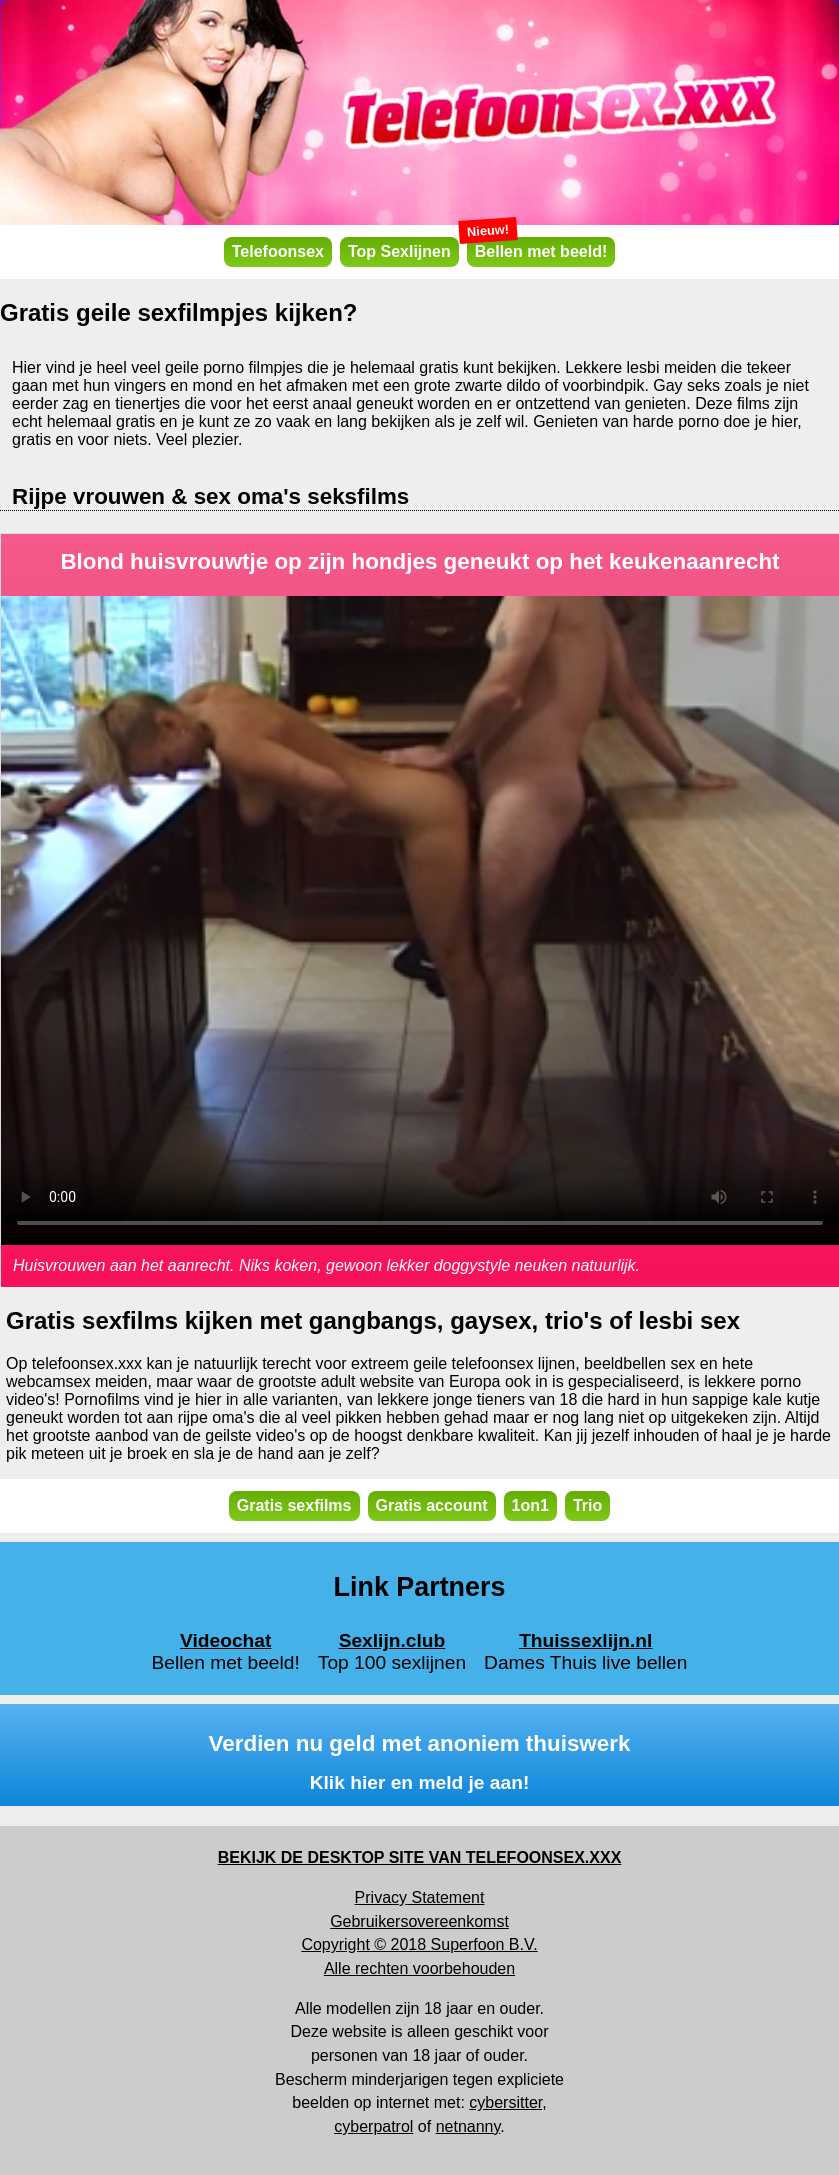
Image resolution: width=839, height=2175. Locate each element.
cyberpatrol (373, 2126)
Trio (587, 1505)
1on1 (530, 1505)
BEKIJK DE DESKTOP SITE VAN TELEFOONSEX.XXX (420, 1857)
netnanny (468, 2126)
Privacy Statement (420, 1897)
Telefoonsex (278, 251)
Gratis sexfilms (294, 1505)
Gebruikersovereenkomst (419, 1921)
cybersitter (505, 2102)
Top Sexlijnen (399, 251)
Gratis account (432, 1505)
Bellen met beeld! (537, 248)
